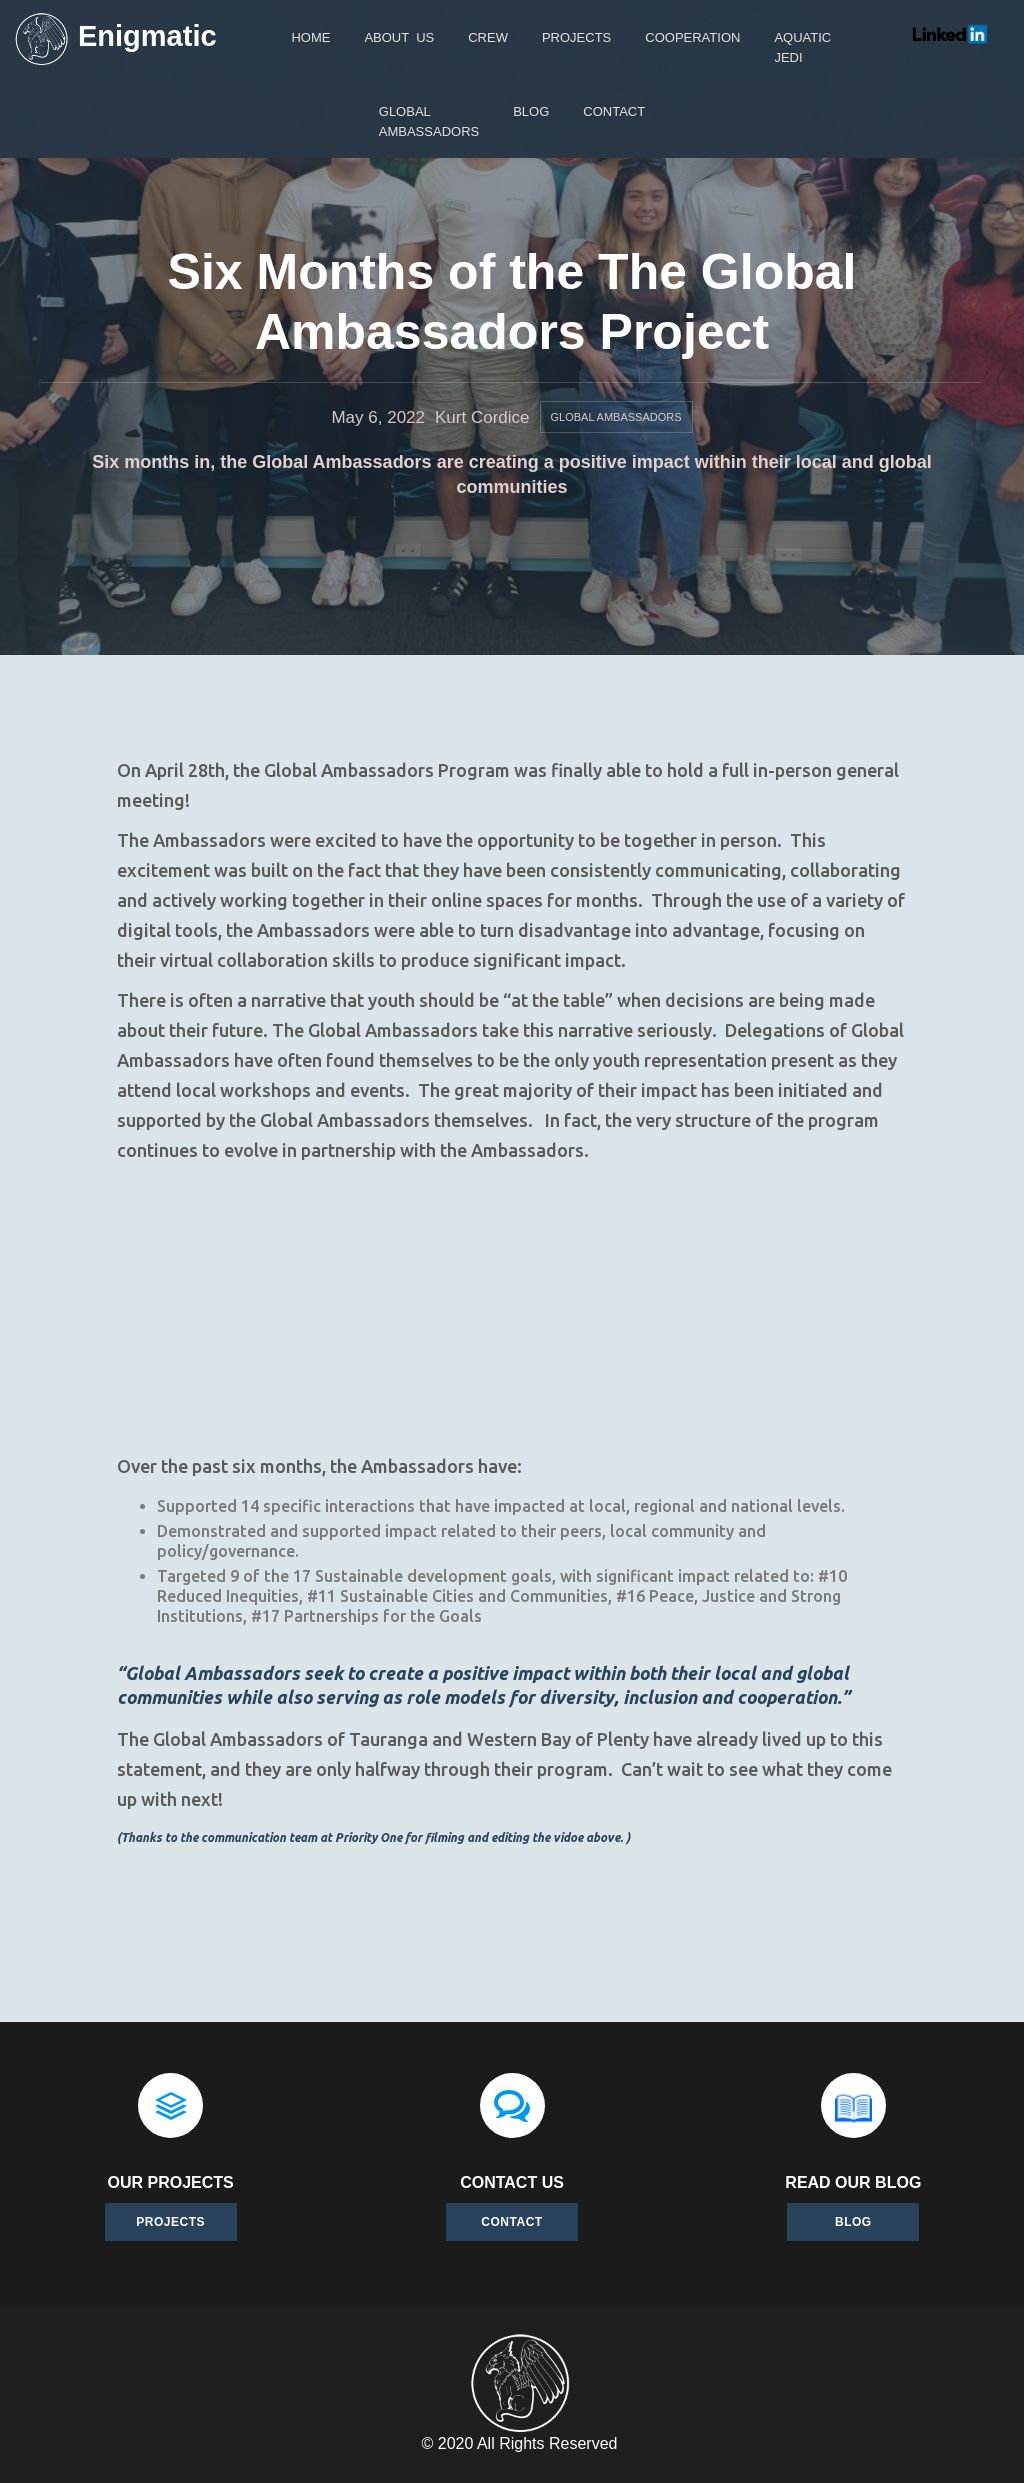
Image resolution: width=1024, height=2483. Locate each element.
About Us (399, 37)
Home (310, 37)
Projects (170, 2222)
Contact (511, 2222)
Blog (531, 111)
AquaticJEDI (802, 47)
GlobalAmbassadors (429, 121)
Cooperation (692, 37)
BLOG (853, 2222)
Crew (488, 37)
